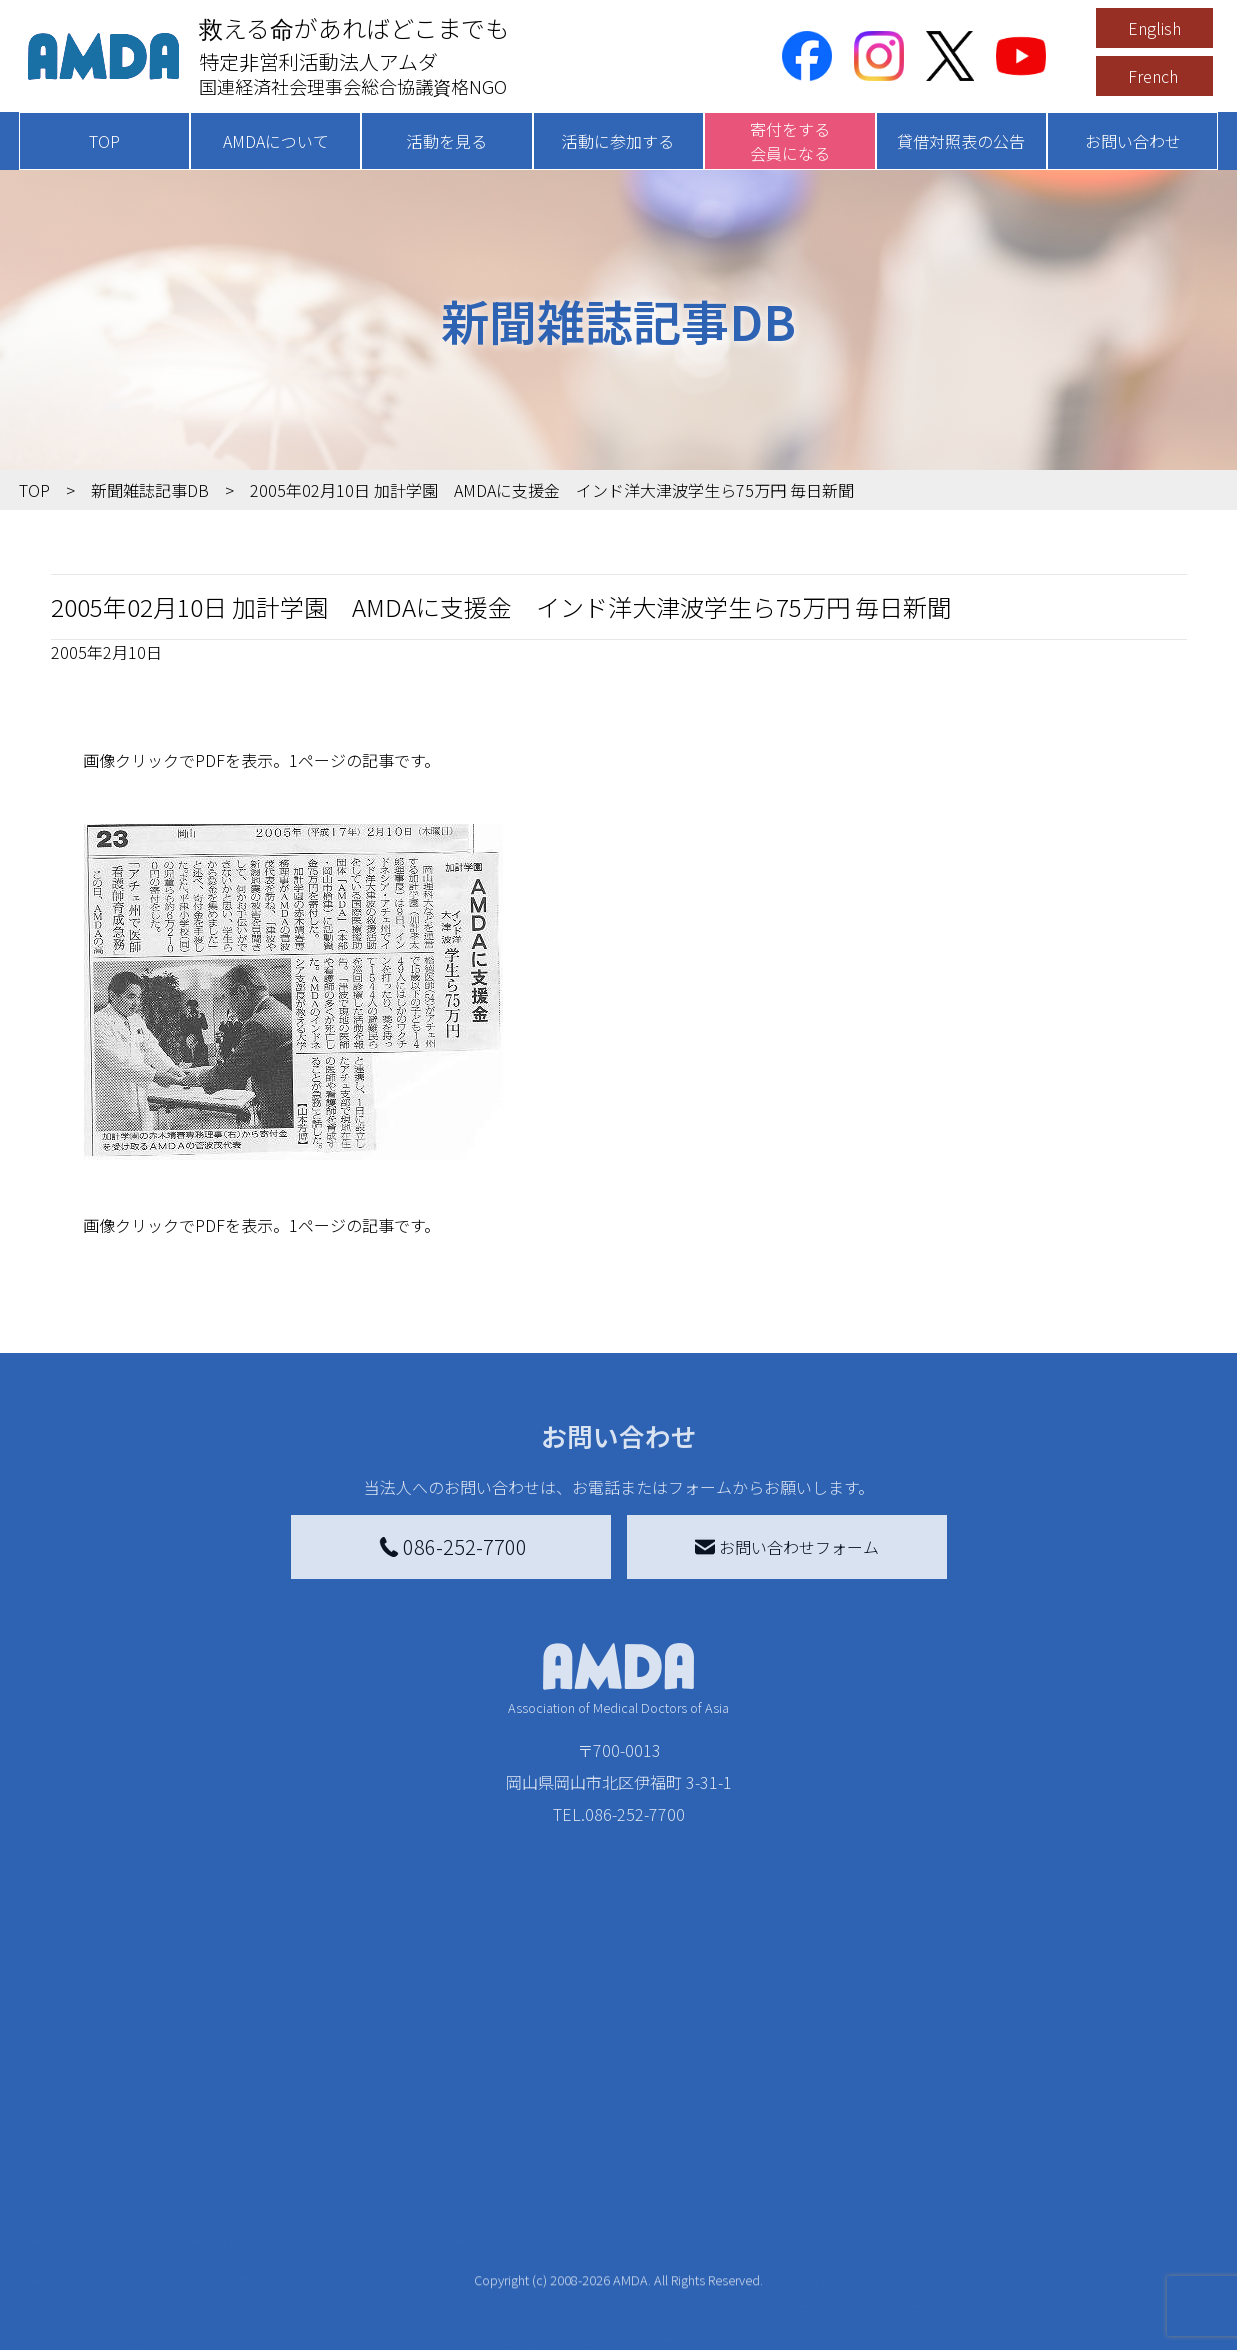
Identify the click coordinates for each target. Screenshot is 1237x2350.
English (1154, 28)
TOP (104, 141)
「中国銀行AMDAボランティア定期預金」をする (602, 2270)
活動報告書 (103, 2178)
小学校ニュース (118, 2210)
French (1153, 76)
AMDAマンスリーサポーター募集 (603, 2138)
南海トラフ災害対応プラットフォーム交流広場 (860, 2150)
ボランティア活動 (286, 2250)
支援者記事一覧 (542, 2314)
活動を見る (447, 141)
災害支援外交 (796, 2106)
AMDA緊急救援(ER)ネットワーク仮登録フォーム (339, 2326)
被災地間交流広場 (800, 2066)
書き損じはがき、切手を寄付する (597, 2182)
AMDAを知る (96, 2106)
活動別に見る (271, 2170)
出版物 (87, 2242)
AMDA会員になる (547, 2106)
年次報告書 (103, 2330)
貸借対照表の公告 (961, 141)
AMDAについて (276, 141)
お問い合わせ (1133, 141)
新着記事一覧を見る (295, 2106)
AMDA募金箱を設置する (571, 2226)
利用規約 (1025, 2146)
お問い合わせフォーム (787, 1547)
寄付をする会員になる (790, 141)
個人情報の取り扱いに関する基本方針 (1089, 2198)
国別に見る (263, 2138)
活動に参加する (618, 141)
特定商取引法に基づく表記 (1089, 2106)
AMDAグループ (115, 2146)
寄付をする (514, 2066)
